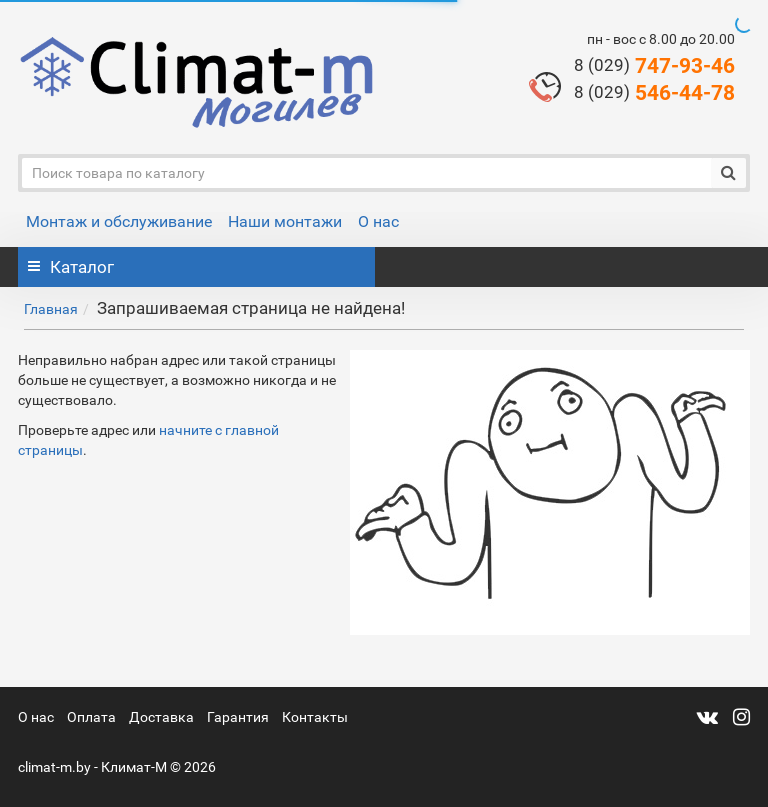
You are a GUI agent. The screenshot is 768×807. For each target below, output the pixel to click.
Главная (51, 309)
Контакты (315, 717)
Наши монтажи (285, 221)
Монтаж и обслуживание (119, 221)
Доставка (161, 717)
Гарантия (238, 717)
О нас (378, 221)
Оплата (91, 717)
